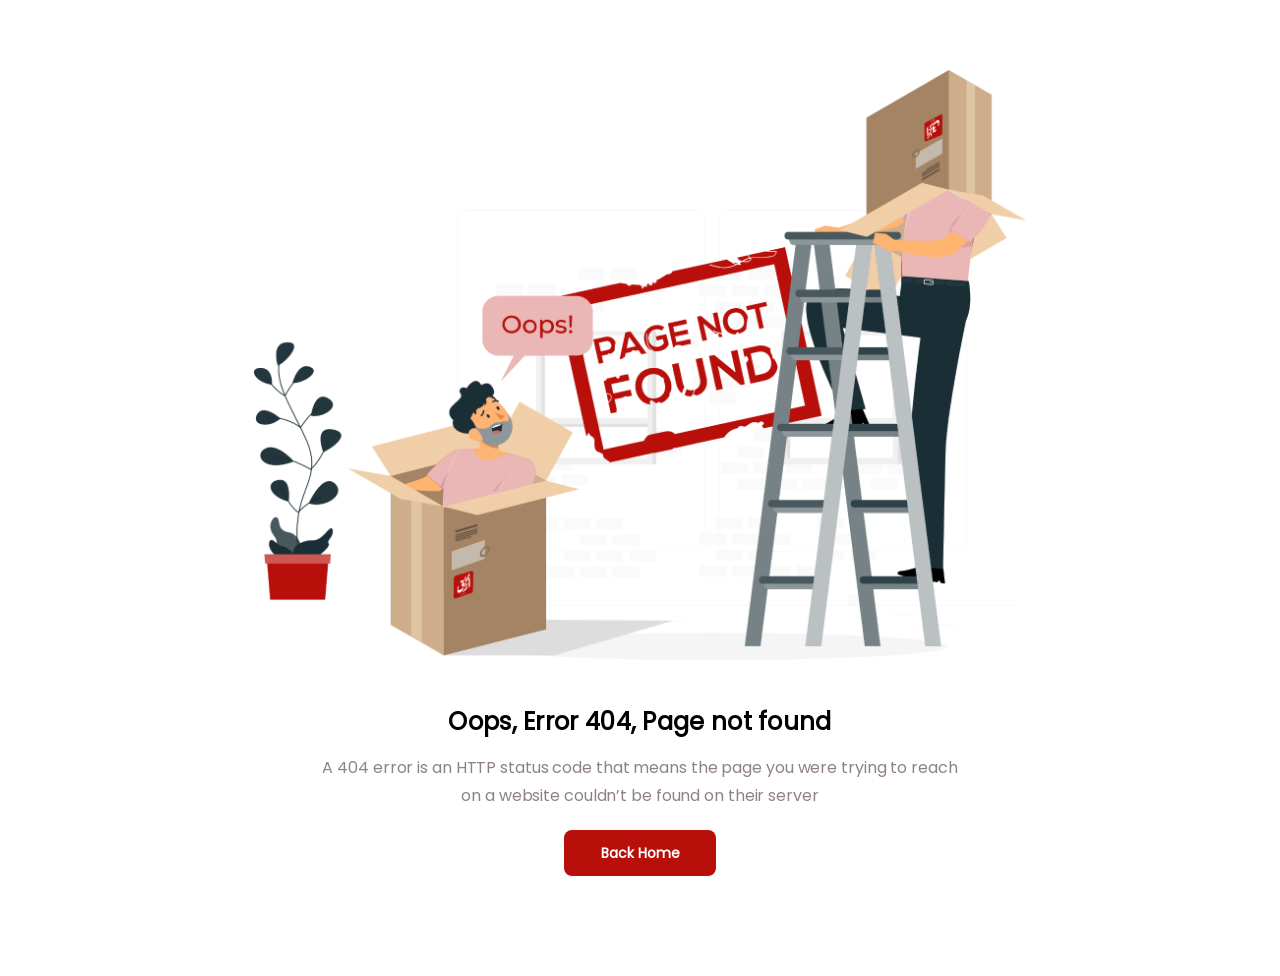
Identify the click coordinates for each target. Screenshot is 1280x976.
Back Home (640, 853)
